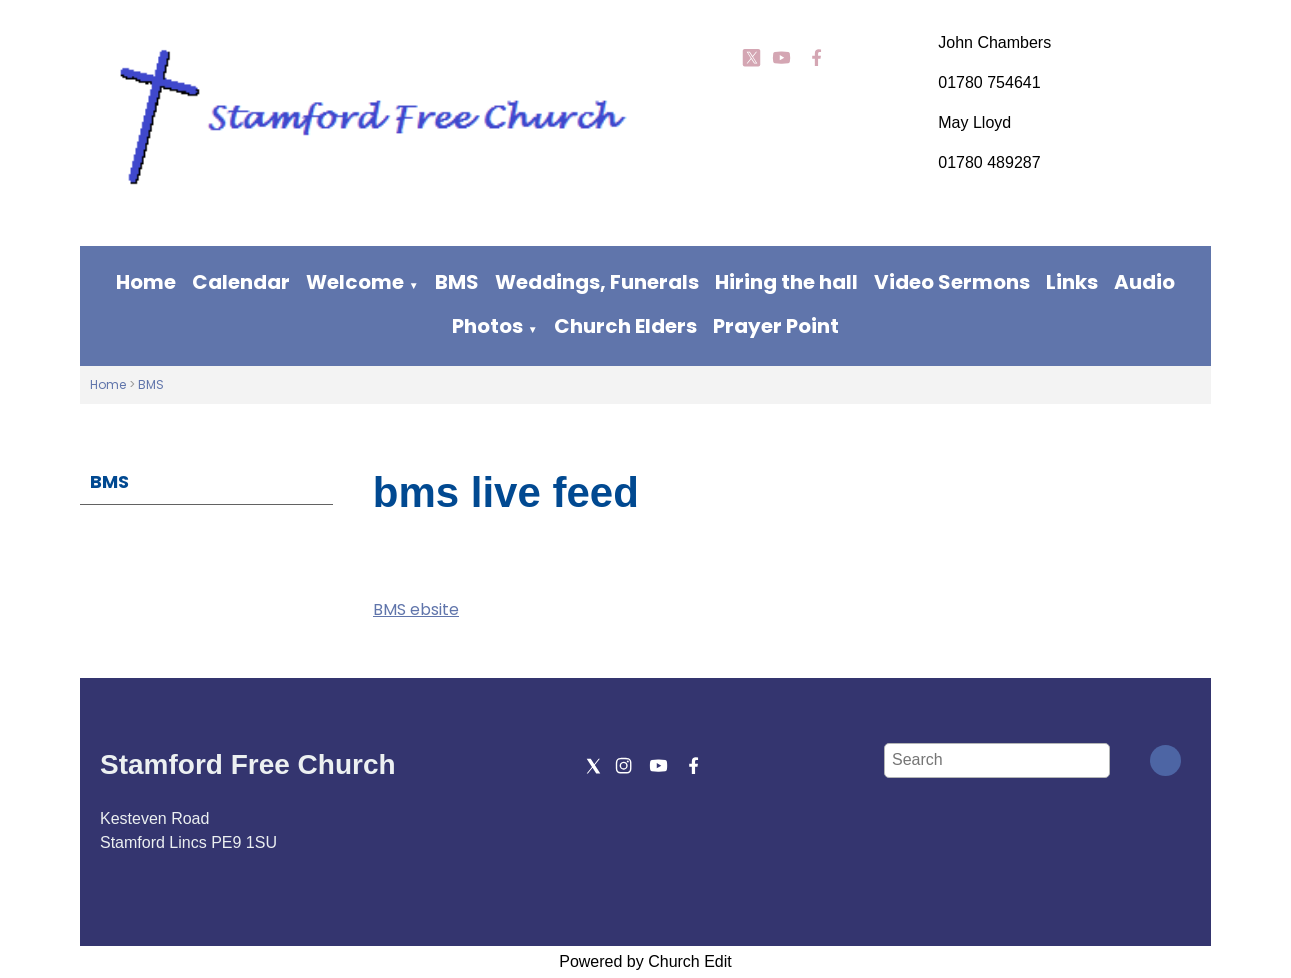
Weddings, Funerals (597, 282)
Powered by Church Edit (645, 961)
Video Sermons (952, 282)
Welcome (355, 282)
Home (146, 282)
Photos (487, 326)
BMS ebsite (416, 609)
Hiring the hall (786, 282)
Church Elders (625, 326)
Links (1072, 282)
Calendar (241, 282)
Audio (1144, 282)
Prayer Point (776, 326)
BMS (457, 282)
